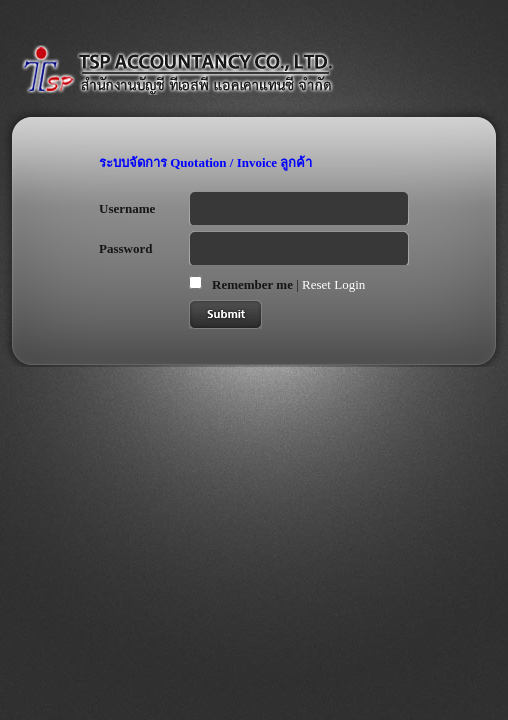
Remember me (252, 284)
